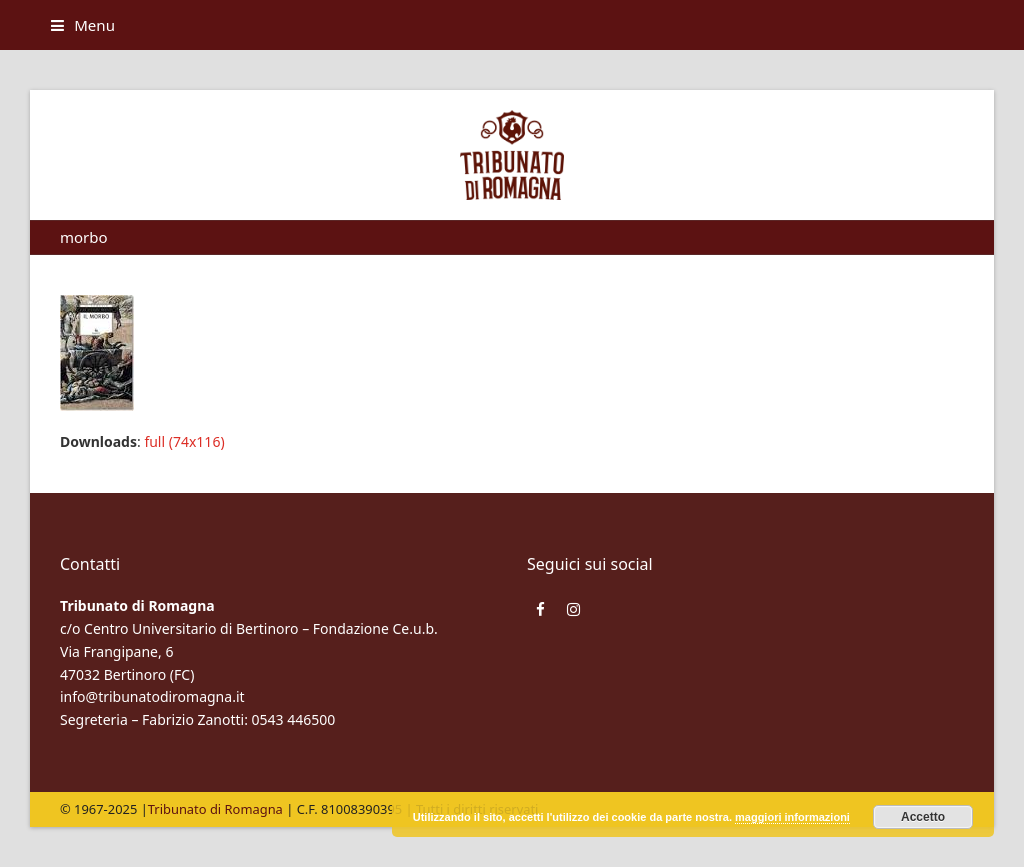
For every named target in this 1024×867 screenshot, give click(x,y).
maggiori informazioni (792, 817)
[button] (83, 25)
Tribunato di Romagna (215, 809)
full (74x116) (184, 441)
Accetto (923, 817)
